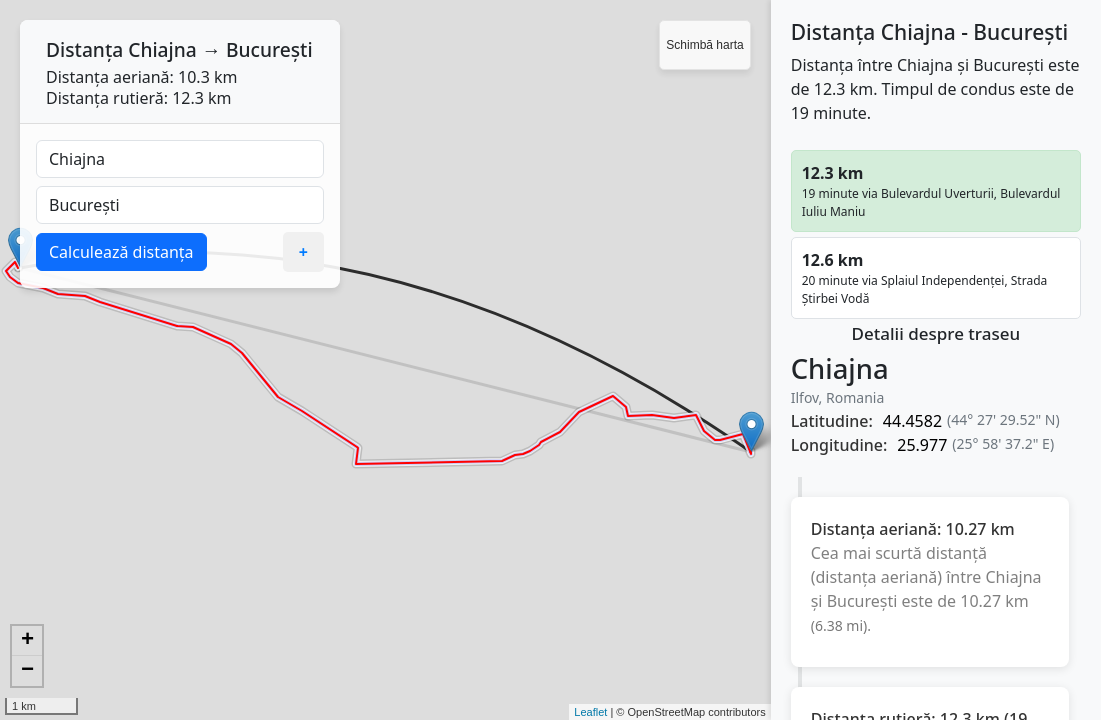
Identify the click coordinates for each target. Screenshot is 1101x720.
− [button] (27, 671)
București (269, 49)
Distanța (84, 49)
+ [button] (27, 641)
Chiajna (162, 49)
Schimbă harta (704, 45)
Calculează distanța (121, 252)
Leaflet (590, 712)
